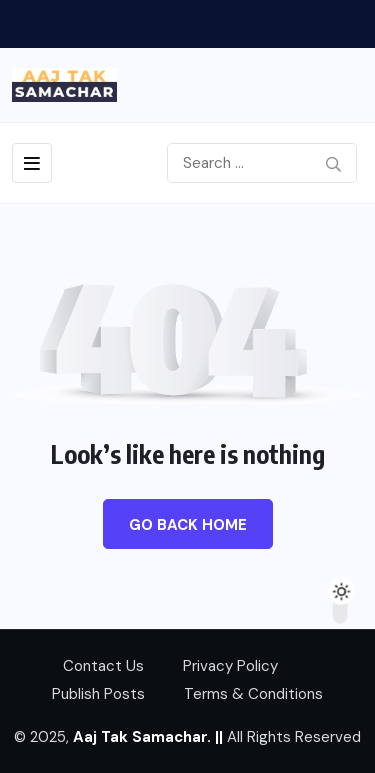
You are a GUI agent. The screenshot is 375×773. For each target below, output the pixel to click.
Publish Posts (98, 694)
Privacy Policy (230, 666)
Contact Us (103, 666)
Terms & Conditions (253, 694)
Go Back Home (188, 525)
